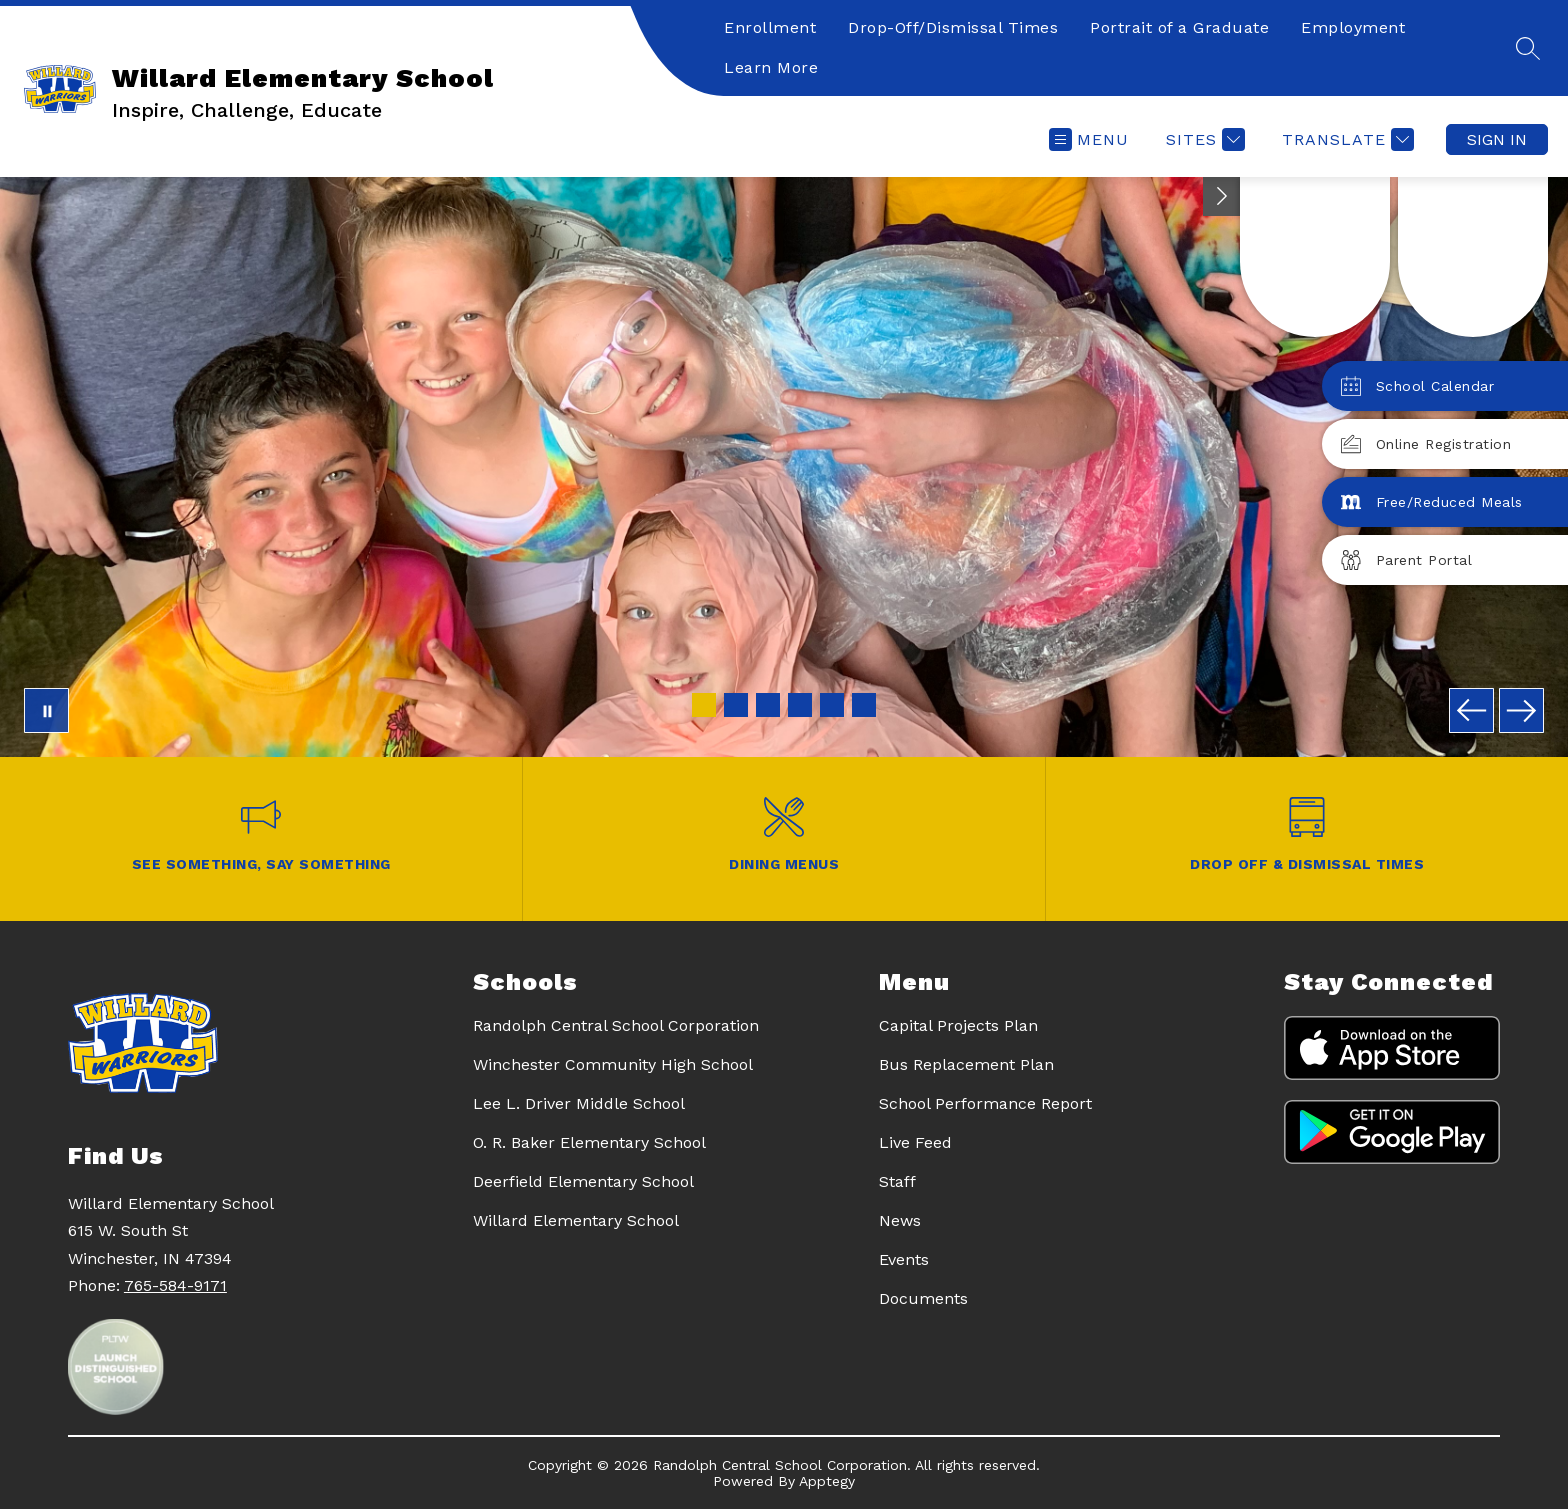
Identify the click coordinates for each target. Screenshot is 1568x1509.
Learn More (771, 67)
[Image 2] (736, 705)
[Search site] (1528, 48)
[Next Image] (1521, 710)
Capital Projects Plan (958, 1025)
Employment (1353, 27)
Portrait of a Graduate (1179, 27)
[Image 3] (768, 705)
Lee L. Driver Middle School (579, 1103)
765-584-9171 (175, 1285)
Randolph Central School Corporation (616, 1025)
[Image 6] (864, 705)
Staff (897, 1181)
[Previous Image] (1471, 710)
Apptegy (827, 1481)
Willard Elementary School (576, 1220)
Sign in (1497, 139)
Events (904, 1259)
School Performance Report (985, 1103)
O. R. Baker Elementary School (589, 1142)
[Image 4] (800, 705)
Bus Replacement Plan (966, 1064)
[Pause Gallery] (46, 710)
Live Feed (915, 1142)
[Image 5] (832, 705)
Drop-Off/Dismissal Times (953, 27)
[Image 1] (704, 705)
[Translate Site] (1345, 139)
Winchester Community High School (613, 1064)
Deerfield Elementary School (583, 1181)
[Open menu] (1089, 139)
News (900, 1220)
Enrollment (770, 27)
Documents (923, 1298)
